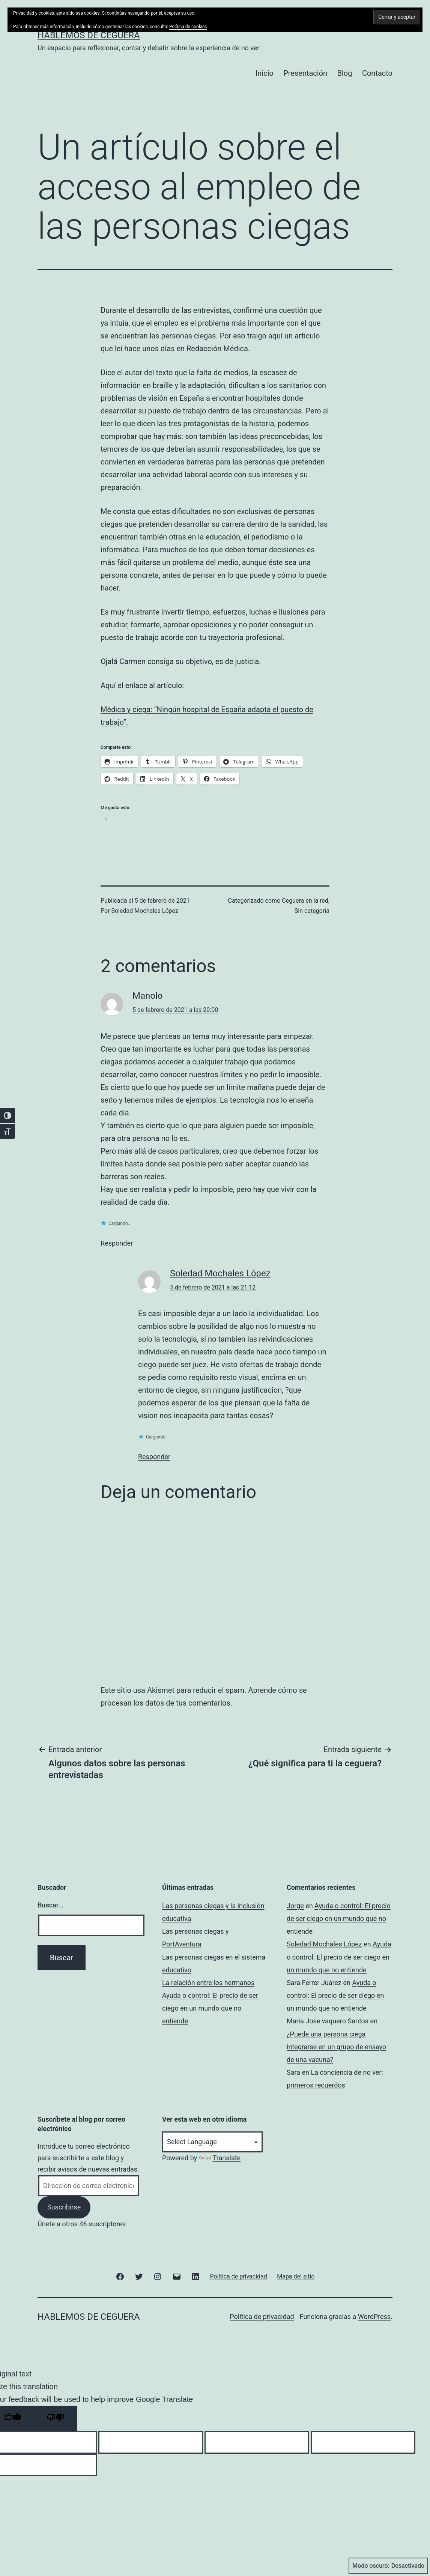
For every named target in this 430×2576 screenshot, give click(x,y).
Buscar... (51, 1905)
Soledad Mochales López (144, 910)
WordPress (374, 2317)
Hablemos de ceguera (89, 35)
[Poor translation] (55, 2418)
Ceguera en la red (305, 900)
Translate (220, 2158)
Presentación (305, 73)
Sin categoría (312, 910)
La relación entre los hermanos (208, 1983)
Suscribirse (64, 2207)
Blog (344, 73)
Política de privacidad (262, 2317)
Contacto (377, 73)
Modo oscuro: (388, 2565)
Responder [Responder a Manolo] (117, 1243)
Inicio (265, 73)
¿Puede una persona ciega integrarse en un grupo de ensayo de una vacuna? (336, 2047)
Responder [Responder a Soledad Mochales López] (154, 1457)
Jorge (295, 1906)
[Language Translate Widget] (212, 2142)
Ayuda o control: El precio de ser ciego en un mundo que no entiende (210, 2008)
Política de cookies (188, 26)
